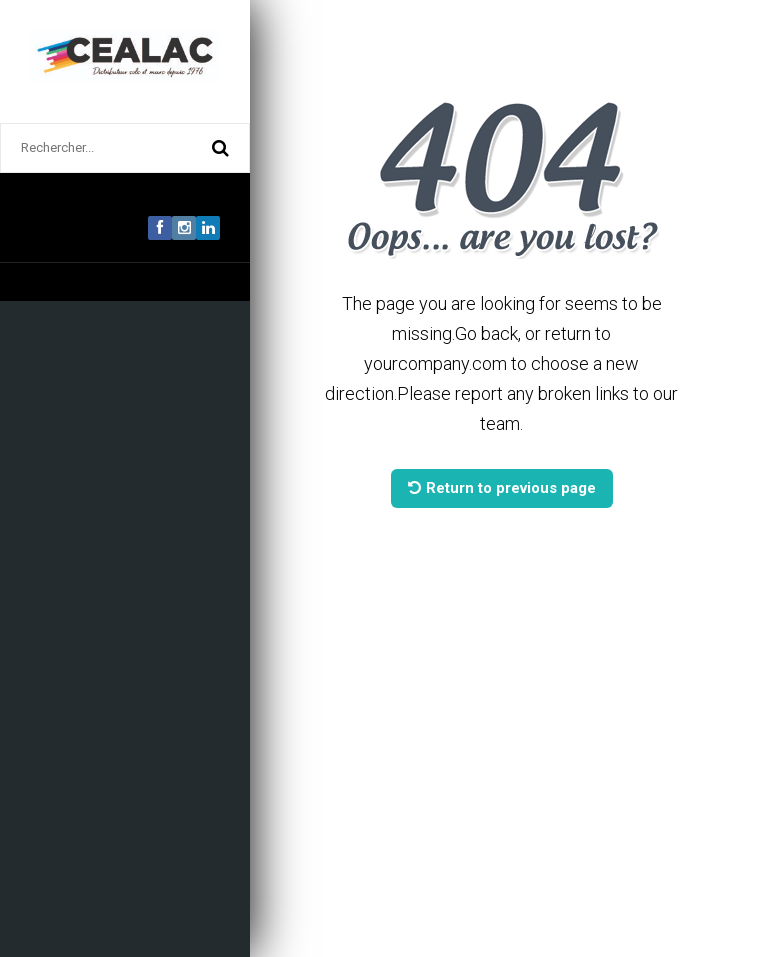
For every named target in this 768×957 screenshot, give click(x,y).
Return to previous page (502, 488)
